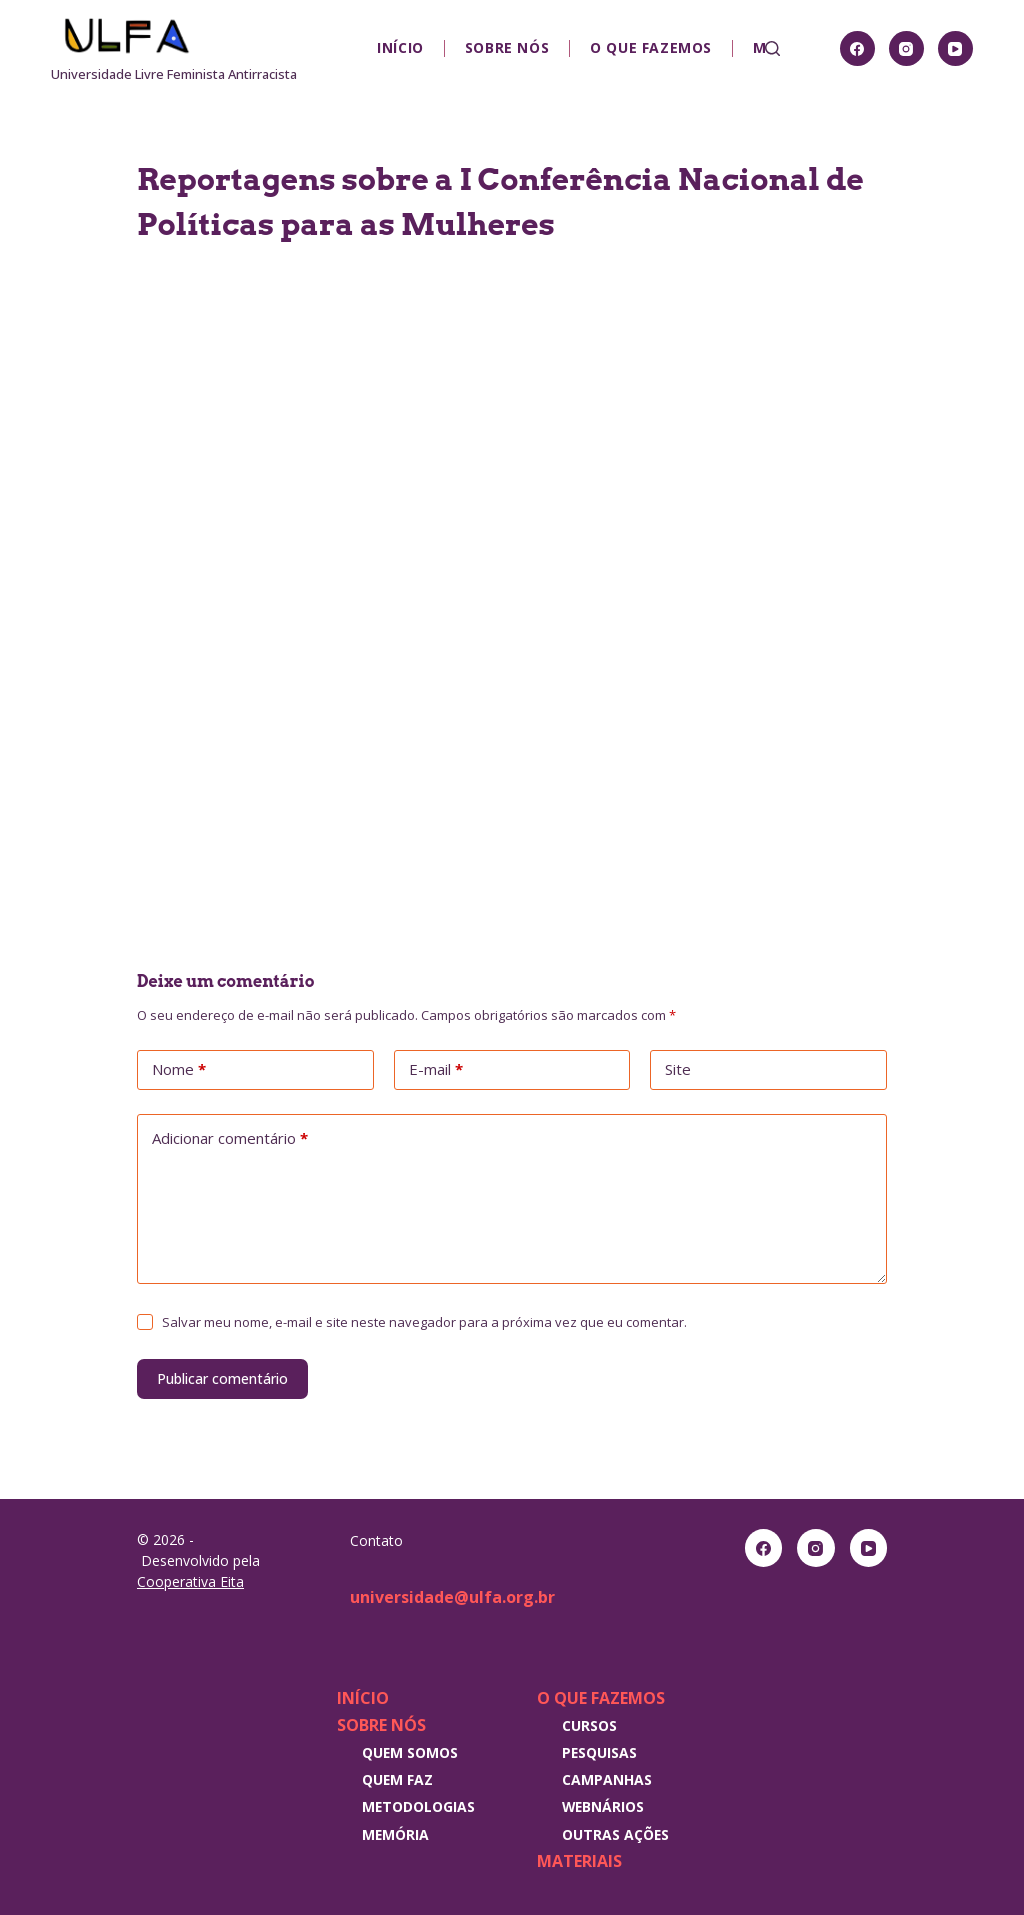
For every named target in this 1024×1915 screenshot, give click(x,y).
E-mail (436, 1070)
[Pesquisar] (772, 48)
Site (678, 1069)
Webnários (603, 1806)
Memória (395, 1834)
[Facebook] (857, 48)
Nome (179, 1070)
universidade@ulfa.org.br (452, 1597)
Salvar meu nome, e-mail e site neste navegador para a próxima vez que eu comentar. (424, 1322)
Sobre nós (507, 47)
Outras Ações (615, 1834)
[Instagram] (906, 48)
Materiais (579, 1861)
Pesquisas (599, 1752)
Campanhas (607, 1779)
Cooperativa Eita (190, 1581)
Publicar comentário (222, 1378)
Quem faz (397, 1779)
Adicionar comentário (230, 1139)
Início (400, 47)
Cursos (589, 1725)
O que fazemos (651, 47)
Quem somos (410, 1752)
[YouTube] (955, 48)
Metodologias (418, 1806)
